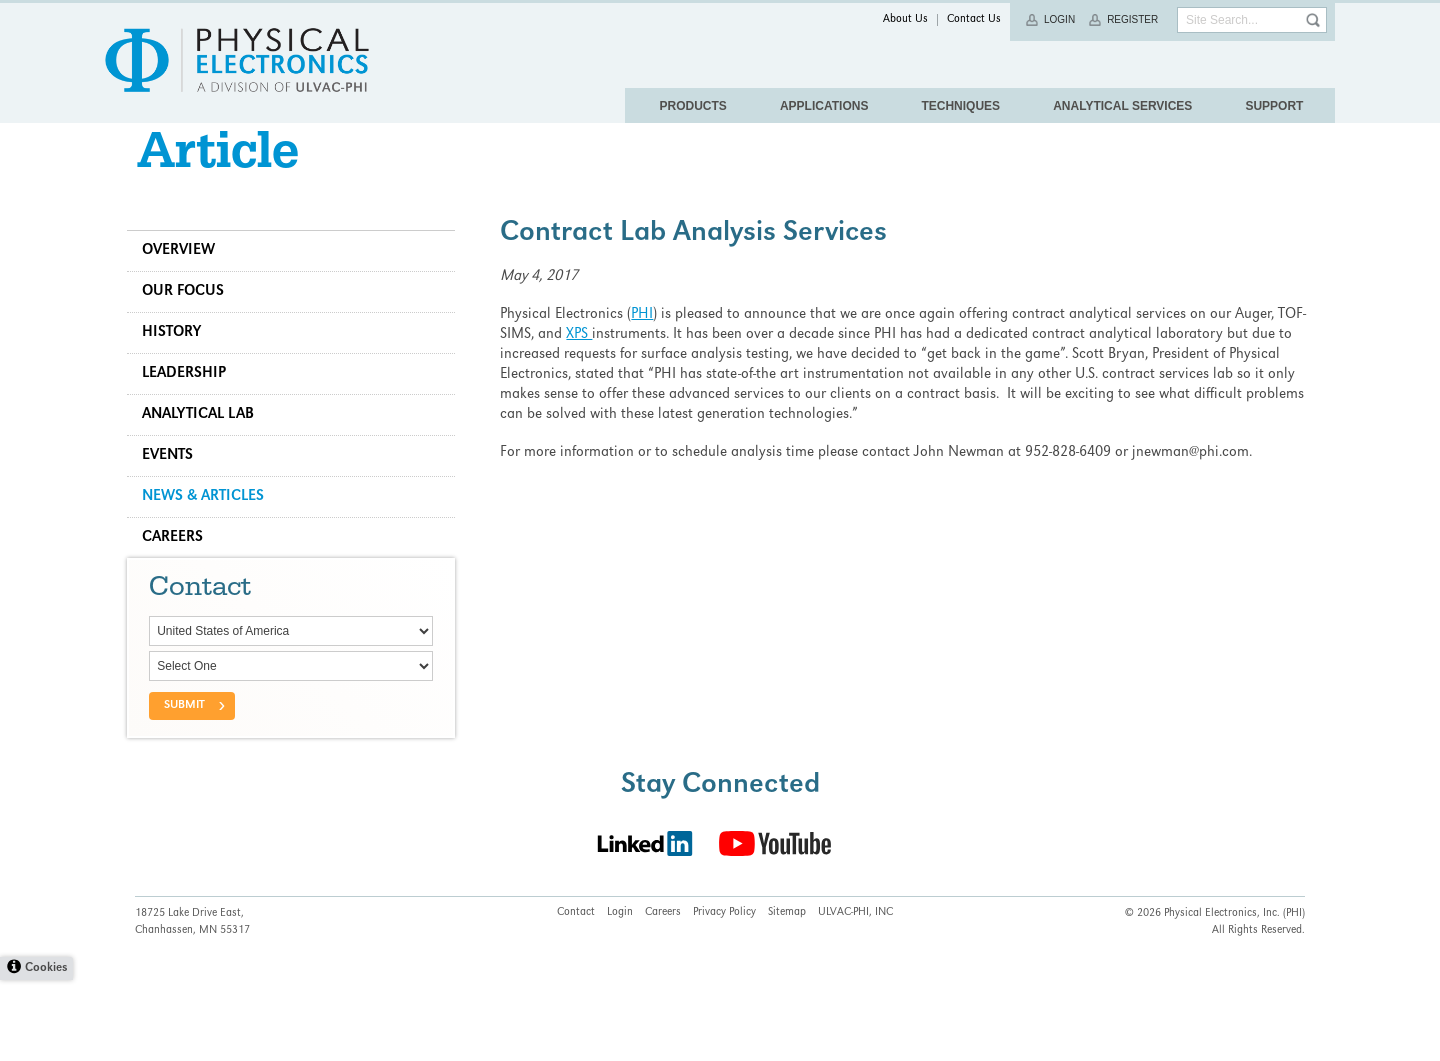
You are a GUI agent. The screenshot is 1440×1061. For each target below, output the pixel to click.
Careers (180, 569)
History (179, 364)
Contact (576, 994)
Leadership (192, 405)
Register (1132, 19)
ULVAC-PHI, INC (855, 994)
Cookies (46, 1049)
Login (1059, 19)
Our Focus (191, 323)
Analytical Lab (206, 446)
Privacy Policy (724, 994)
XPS (583, 366)
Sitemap (787, 994)
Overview (186, 282)
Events (175, 487)
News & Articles (211, 528)
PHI (646, 346)
